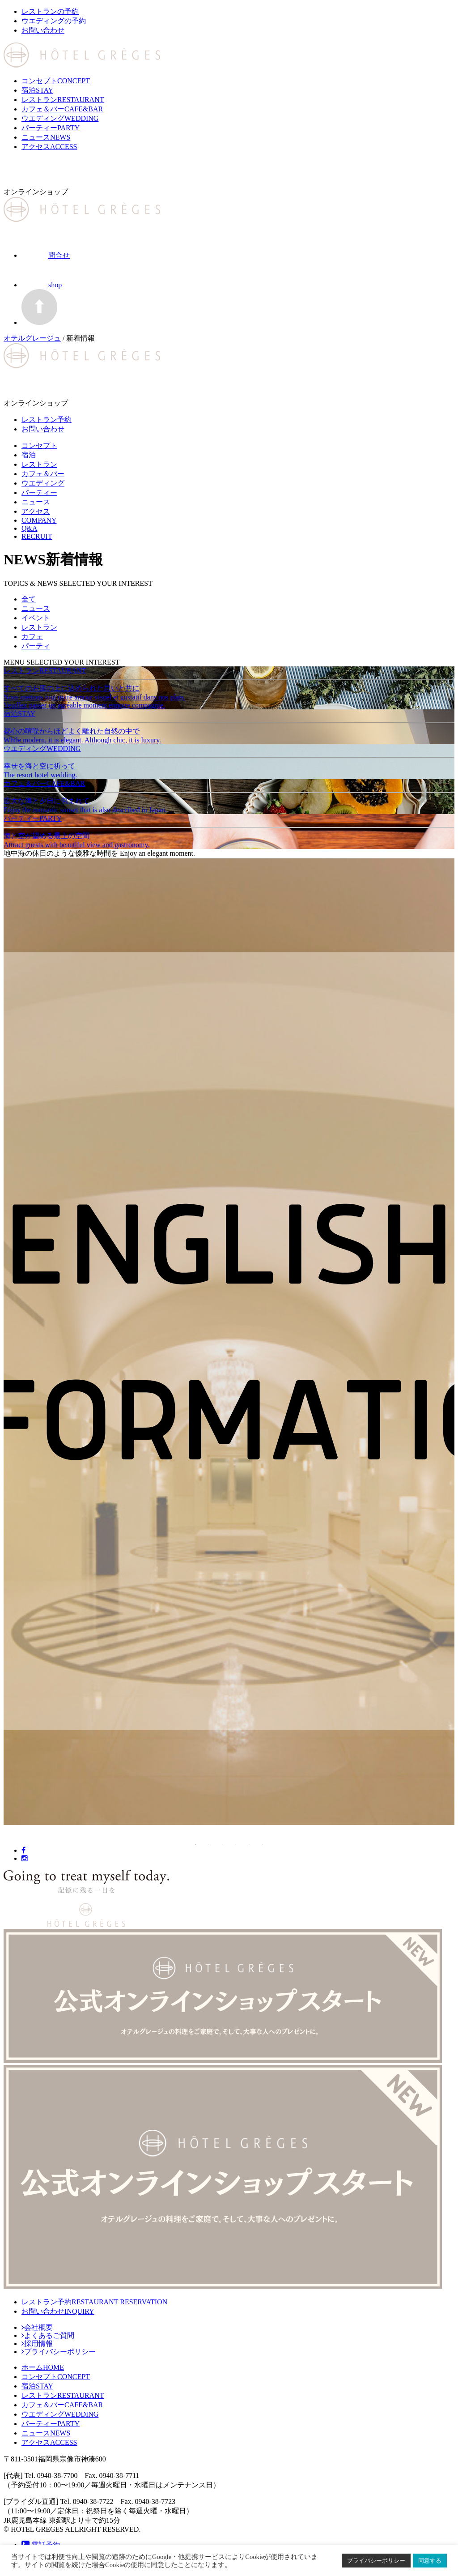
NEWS (45, 2433)
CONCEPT (55, 2376)
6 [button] (262, 1844)
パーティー (50, 128)
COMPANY (39, 520)
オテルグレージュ (32, 338)
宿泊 (37, 90)
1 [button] (195, 1844)
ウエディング (59, 118)
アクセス (49, 146)
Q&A (29, 528)
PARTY (50, 2423)
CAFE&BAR (62, 2405)
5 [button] (249, 1844)
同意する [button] (429, 2560)
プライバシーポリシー (376, 2560)
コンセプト (55, 81)
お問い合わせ (57, 2311)
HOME (42, 2367)
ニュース (45, 137)
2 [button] (208, 1844)
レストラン (62, 99)
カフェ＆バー (62, 109)
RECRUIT (36, 536)
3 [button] (222, 1844)
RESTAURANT (62, 2395)
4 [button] (235, 1844)
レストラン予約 (94, 2302)
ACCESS (49, 2442)
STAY (37, 2386)
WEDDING (59, 2414)
